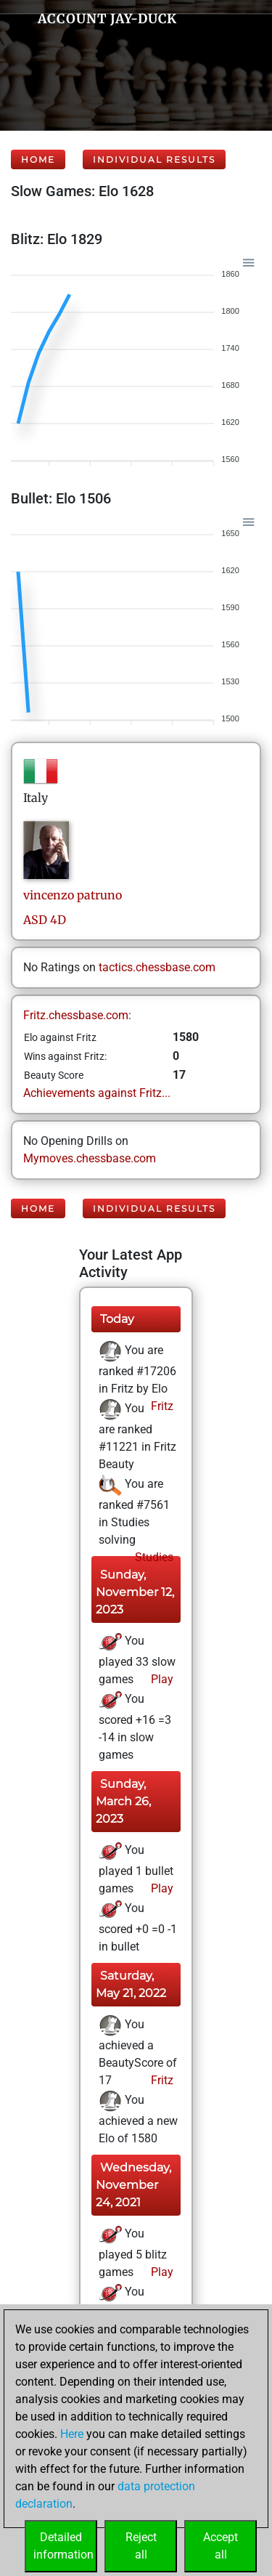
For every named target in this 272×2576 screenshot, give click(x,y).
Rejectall (141, 2545)
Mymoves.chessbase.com (89, 1158)
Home (38, 159)
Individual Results (154, 159)
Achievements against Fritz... (96, 1093)
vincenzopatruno (72, 895)
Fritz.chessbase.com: (77, 1015)
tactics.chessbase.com (157, 967)
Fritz (160, 1406)
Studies (152, 1557)
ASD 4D (44, 919)
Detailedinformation (63, 2545)
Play (160, 1679)
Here (71, 2434)
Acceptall (220, 2545)
